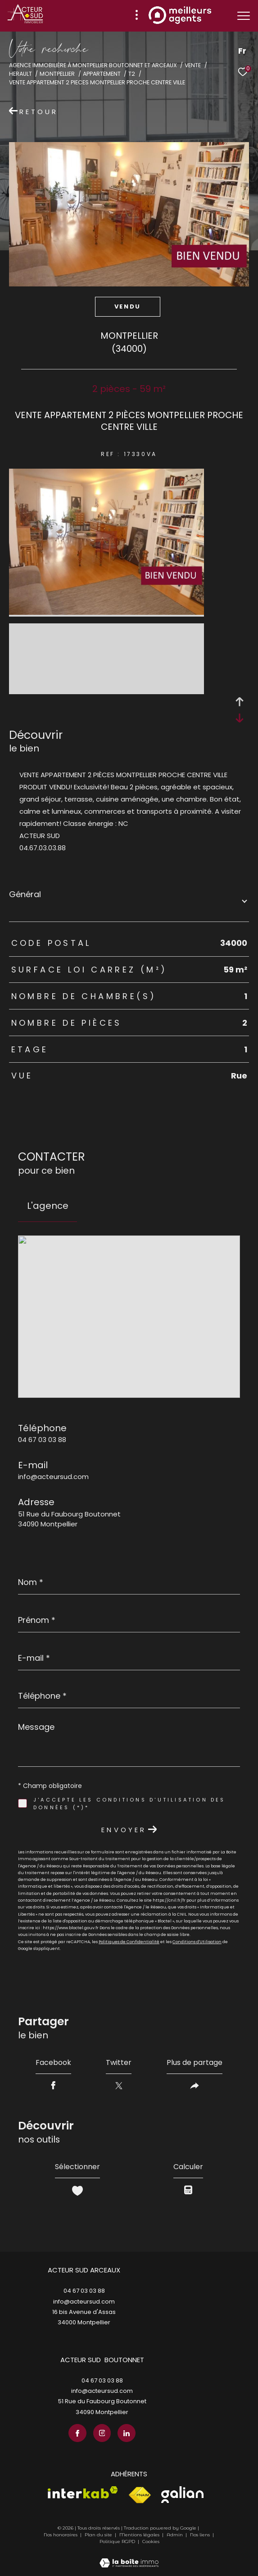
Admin (175, 2535)
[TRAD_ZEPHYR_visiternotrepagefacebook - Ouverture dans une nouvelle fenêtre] (77, 2433)
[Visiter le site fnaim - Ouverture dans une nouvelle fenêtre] (140, 2495)
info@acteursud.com (53, 1476)
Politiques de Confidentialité (129, 1942)
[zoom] (106, 612)
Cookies (150, 2541)
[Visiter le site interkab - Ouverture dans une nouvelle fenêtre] (83, 2492)
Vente (193, 65)
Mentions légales (140, 2535)
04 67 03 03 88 (42, 1439)
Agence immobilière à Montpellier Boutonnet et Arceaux (93, 65)
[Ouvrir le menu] (243, 16)
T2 (131, 74)
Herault (20, 74)
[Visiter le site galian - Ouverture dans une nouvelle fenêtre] (182, 2494)
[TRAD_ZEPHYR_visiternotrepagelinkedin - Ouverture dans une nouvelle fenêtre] (127, 2433)
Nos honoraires (60, 2535)
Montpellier (57, 74)
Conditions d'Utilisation (197, 1942)
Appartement (102, 74)
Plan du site (99, 2535)
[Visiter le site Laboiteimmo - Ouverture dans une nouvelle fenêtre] (129, 2557)
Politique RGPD (117, 2541)
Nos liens (200, 2535)
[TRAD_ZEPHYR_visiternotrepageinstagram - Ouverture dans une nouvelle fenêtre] (102, 2433)
